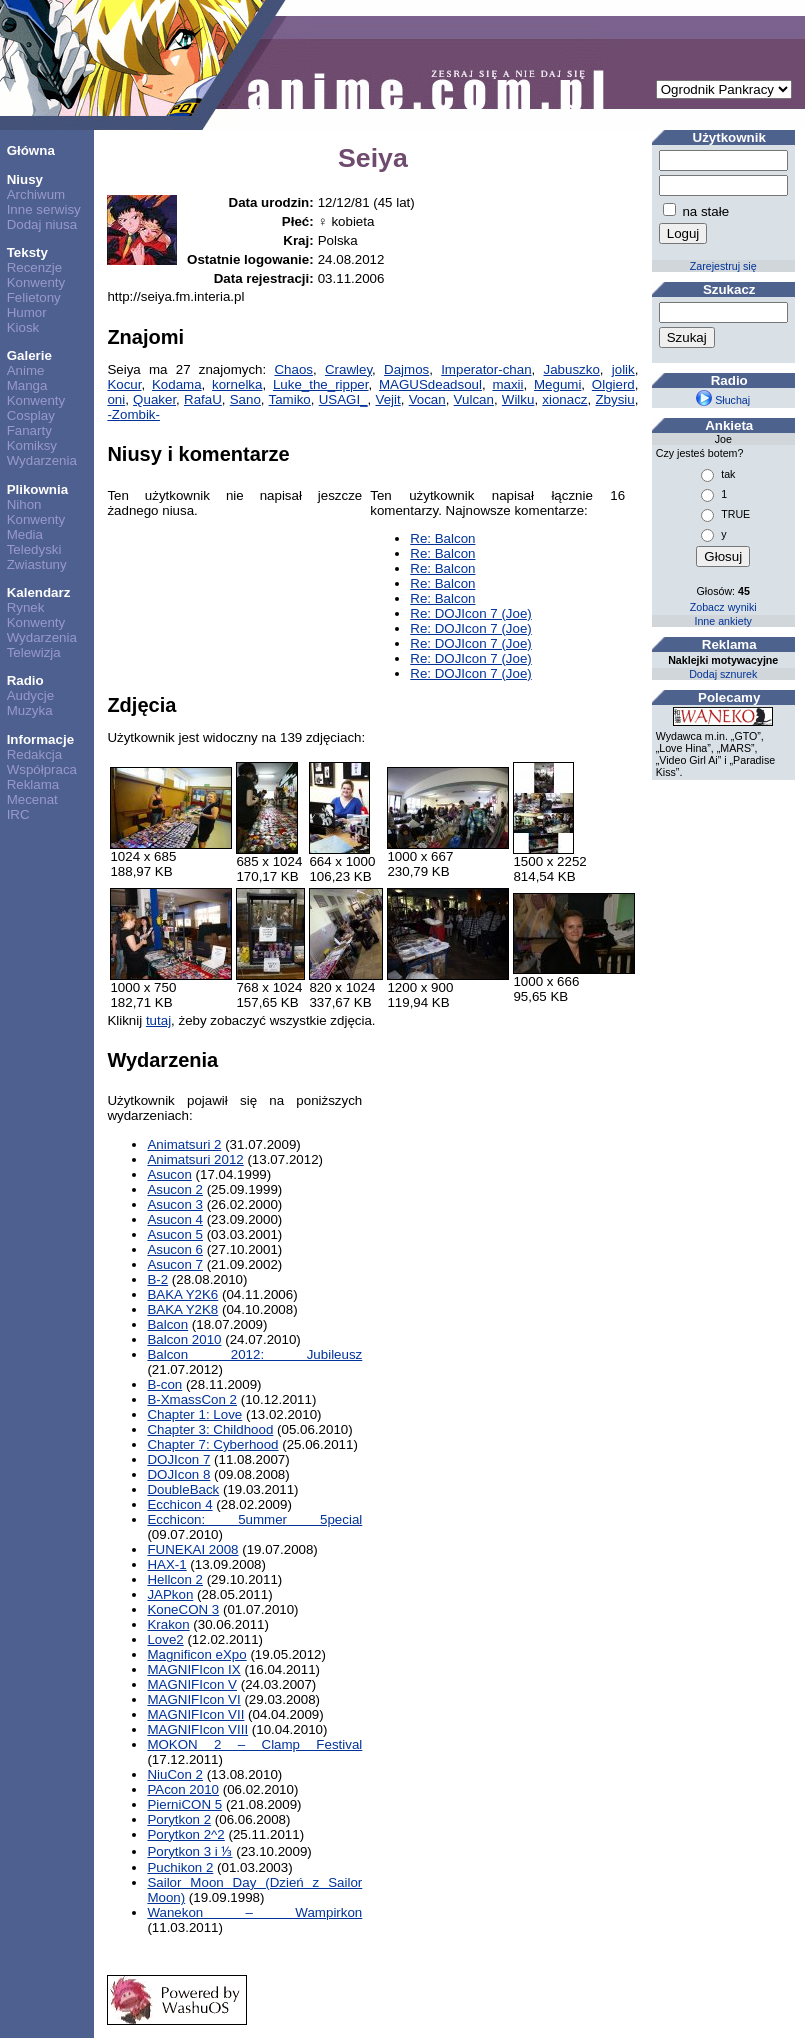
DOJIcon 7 (178, 1459)
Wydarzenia (42, 460)
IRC (18, 814)
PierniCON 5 (184, 1804)
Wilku (518, 399)
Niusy (25, 179)
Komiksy (32, 445)
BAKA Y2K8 (182, 1309)
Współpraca (42, 769)
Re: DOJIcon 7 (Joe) (470, 613)
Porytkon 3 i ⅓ (189, 1851)
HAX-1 (166, 1564)
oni (116, 399)
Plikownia (37, 489)
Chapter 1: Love (194, 1414)
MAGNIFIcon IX (193, 1669)
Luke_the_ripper (321, 384)
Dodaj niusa (42, 224)
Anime (26, 370)
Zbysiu (614, 399)
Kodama (177, 384)
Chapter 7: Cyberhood (212, 1444)
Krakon (168, 1624)
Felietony (34, 297)
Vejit (388, 399)
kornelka (237, 384)
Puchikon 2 (180, 1867)
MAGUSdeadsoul (430, 384)
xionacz (564, 399)
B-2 (157, 1279)
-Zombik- (133, 414)
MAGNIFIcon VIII (197, 1729)
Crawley (348, 369)
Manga (27, 385)
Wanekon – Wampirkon (254, 1912)
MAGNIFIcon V (192, 1684)
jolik (623, 369)
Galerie (29, 355)
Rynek (26, 607)
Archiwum (36, 194)
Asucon (169, 1174)
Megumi (557, 384)
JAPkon (170, 1594)
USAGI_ (343, 399)
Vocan (427, 399)
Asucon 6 (175, 1249)
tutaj (158, 1020)
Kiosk (23, 327)
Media (25, 534)
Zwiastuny (37, 564)
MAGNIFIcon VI (193, 1699)
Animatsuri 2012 (195, 1159)
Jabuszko (572, 369)
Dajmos (406, 369)
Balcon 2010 (184, 1339)
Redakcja (35, 754)
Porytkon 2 (179, 1819)
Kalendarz (39, 592)
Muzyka (30, 710)
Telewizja (34, 652)
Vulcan (474, 399)
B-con (164, 1384)
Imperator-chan (486, 369)
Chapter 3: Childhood (210, 1429)
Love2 (165, 1639)
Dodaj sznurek (723, 674)
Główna (31, 150)
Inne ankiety (722, 621)
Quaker (154, 399)
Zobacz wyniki (723, 607)
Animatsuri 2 (184, 1144)
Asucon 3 (175, 1204)
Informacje (40, 739)
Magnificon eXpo (196, 1654)
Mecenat (32, 799)
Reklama (33, 784)
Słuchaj (723, 400)
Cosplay (31, 415)
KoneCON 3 (183, 1609)
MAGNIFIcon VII (195, 1714)
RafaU (203, 399)
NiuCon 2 (175, 1774)
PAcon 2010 (183, 1789)
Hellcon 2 (175, 1579)
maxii (507, 384)
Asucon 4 (175, 1219)
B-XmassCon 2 (192, 1399)
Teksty (27, 252)
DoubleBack (183, 1489)
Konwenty (36, 282)
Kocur (124, 384)
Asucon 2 (175, 1189)
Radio (25, 680)
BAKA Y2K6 (182, 1294)
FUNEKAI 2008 (192, 1549)
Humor (27, 312)
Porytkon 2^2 (185, 1834)
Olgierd (613, 384)
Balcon (167, 1324)
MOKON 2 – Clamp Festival (254, 1744)
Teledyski (34, 549)
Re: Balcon (442, 538)
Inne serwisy (44, 209)
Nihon (24, 504)
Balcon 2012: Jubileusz (254, 1354)
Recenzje (35, 267)
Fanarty (29, 430)
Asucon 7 (175, 1264)
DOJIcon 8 (178, 1474)
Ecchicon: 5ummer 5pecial (254, 1519)
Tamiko (290, 399)
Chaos (293, 369)
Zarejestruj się (723, 266)
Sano (245, 399)
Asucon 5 (175, 1234)
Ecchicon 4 (179, 1504)
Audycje (30, 695)
